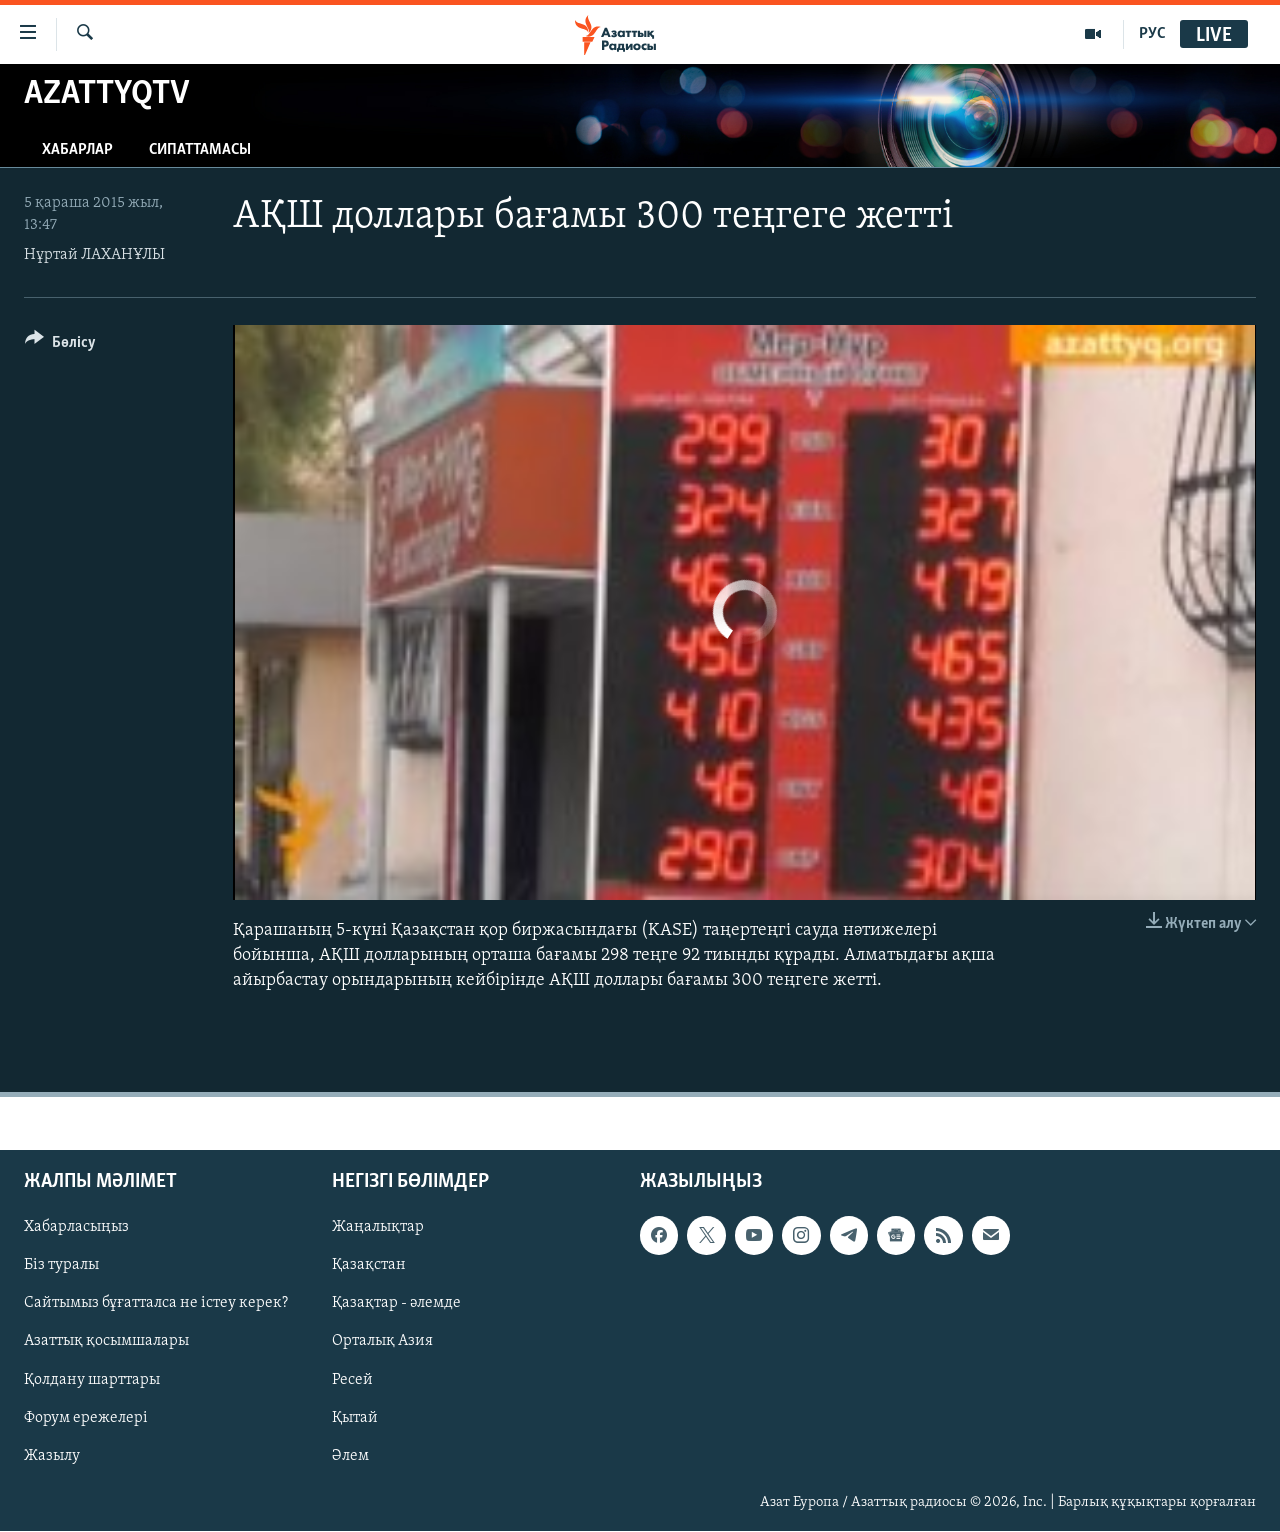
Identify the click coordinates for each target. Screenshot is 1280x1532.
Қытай (355, 1418)
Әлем (350, 1456)
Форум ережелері (86, 1418)
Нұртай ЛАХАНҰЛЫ (94, 255)
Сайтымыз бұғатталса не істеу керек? (156, 1304)
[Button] (60, 345)
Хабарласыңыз (76, 1228)
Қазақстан (369, 1266)
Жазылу (52, 1456)
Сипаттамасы (200, 150)
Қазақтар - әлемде (396, 1304)
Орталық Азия (382, 1342)
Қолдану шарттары (92, 1380)
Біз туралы (61, 1266)
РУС (1152, 34)
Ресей (352, 1380)
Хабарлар (77, 150)
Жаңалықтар (378, 1228)
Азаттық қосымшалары (106, 1342)
